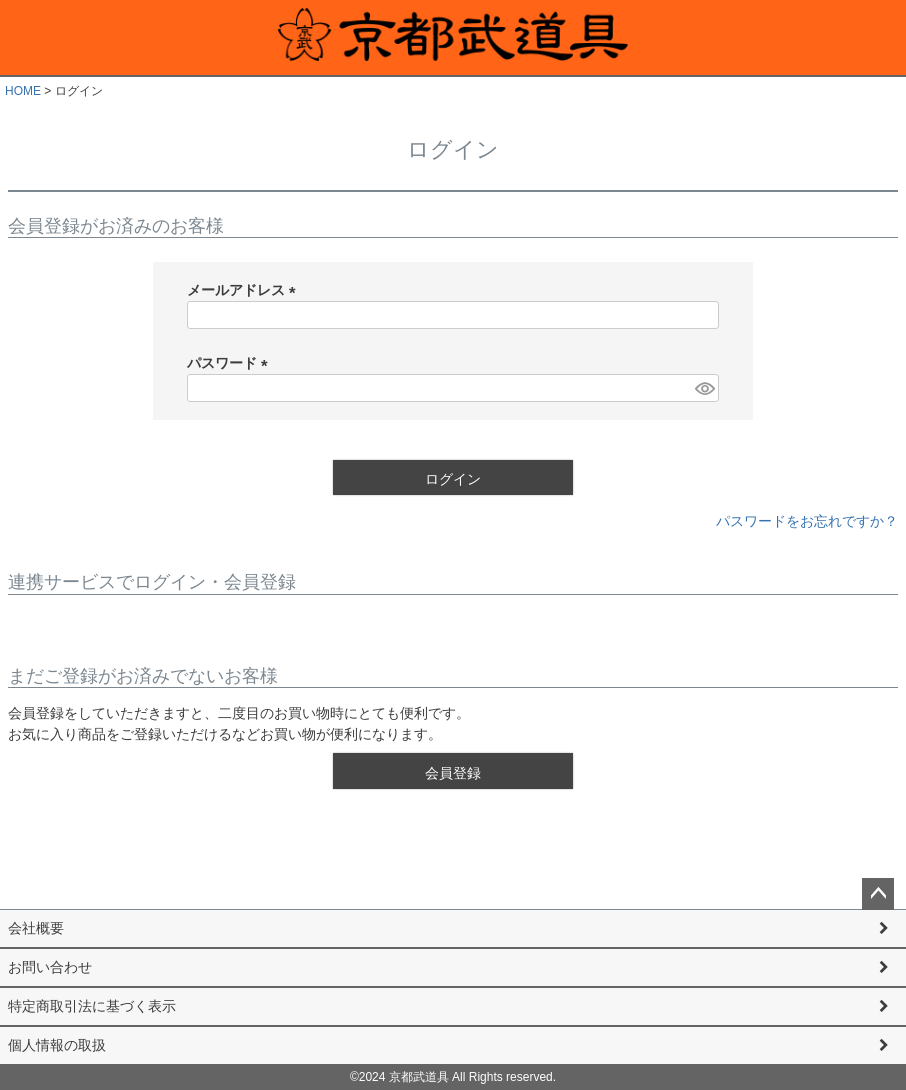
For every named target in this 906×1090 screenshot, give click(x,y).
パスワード (231, 363)
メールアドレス (245, 290)
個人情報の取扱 (57, 1045)
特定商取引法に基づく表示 (92, 1006)
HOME (23, 91)
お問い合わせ (50, 967)
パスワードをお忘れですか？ (807, 521)
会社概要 (36, 928)
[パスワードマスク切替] (704, 388)
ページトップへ (878, 894)
